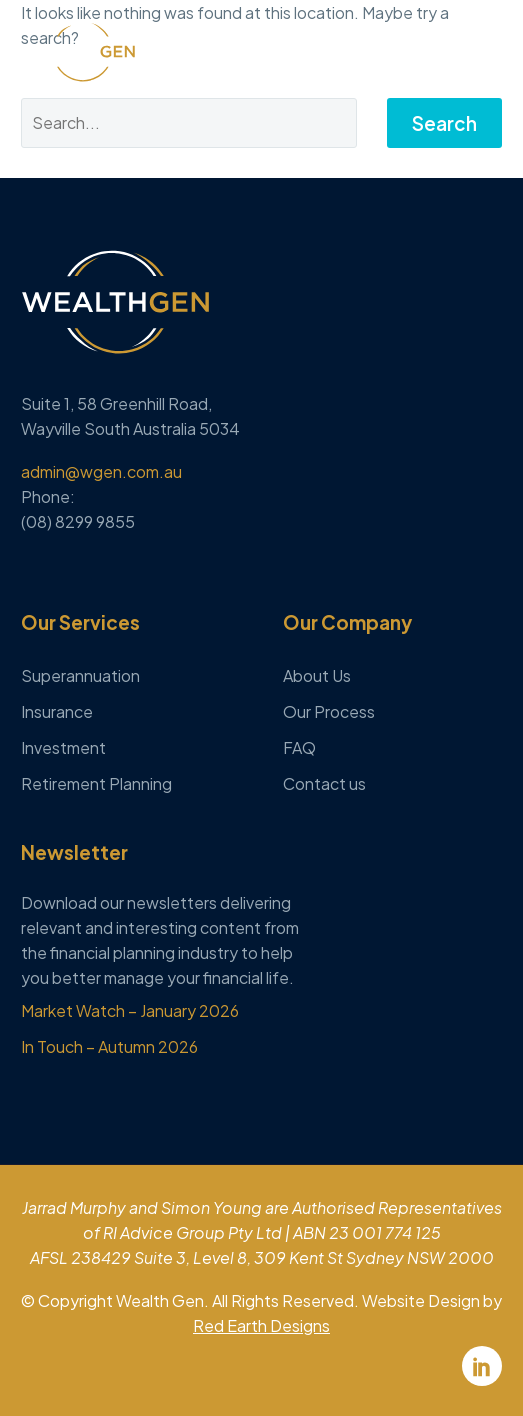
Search (444, 123)
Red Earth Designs (261, 1325)
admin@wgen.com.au (101, 471)
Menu (488, 51)
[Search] (189, 123)
